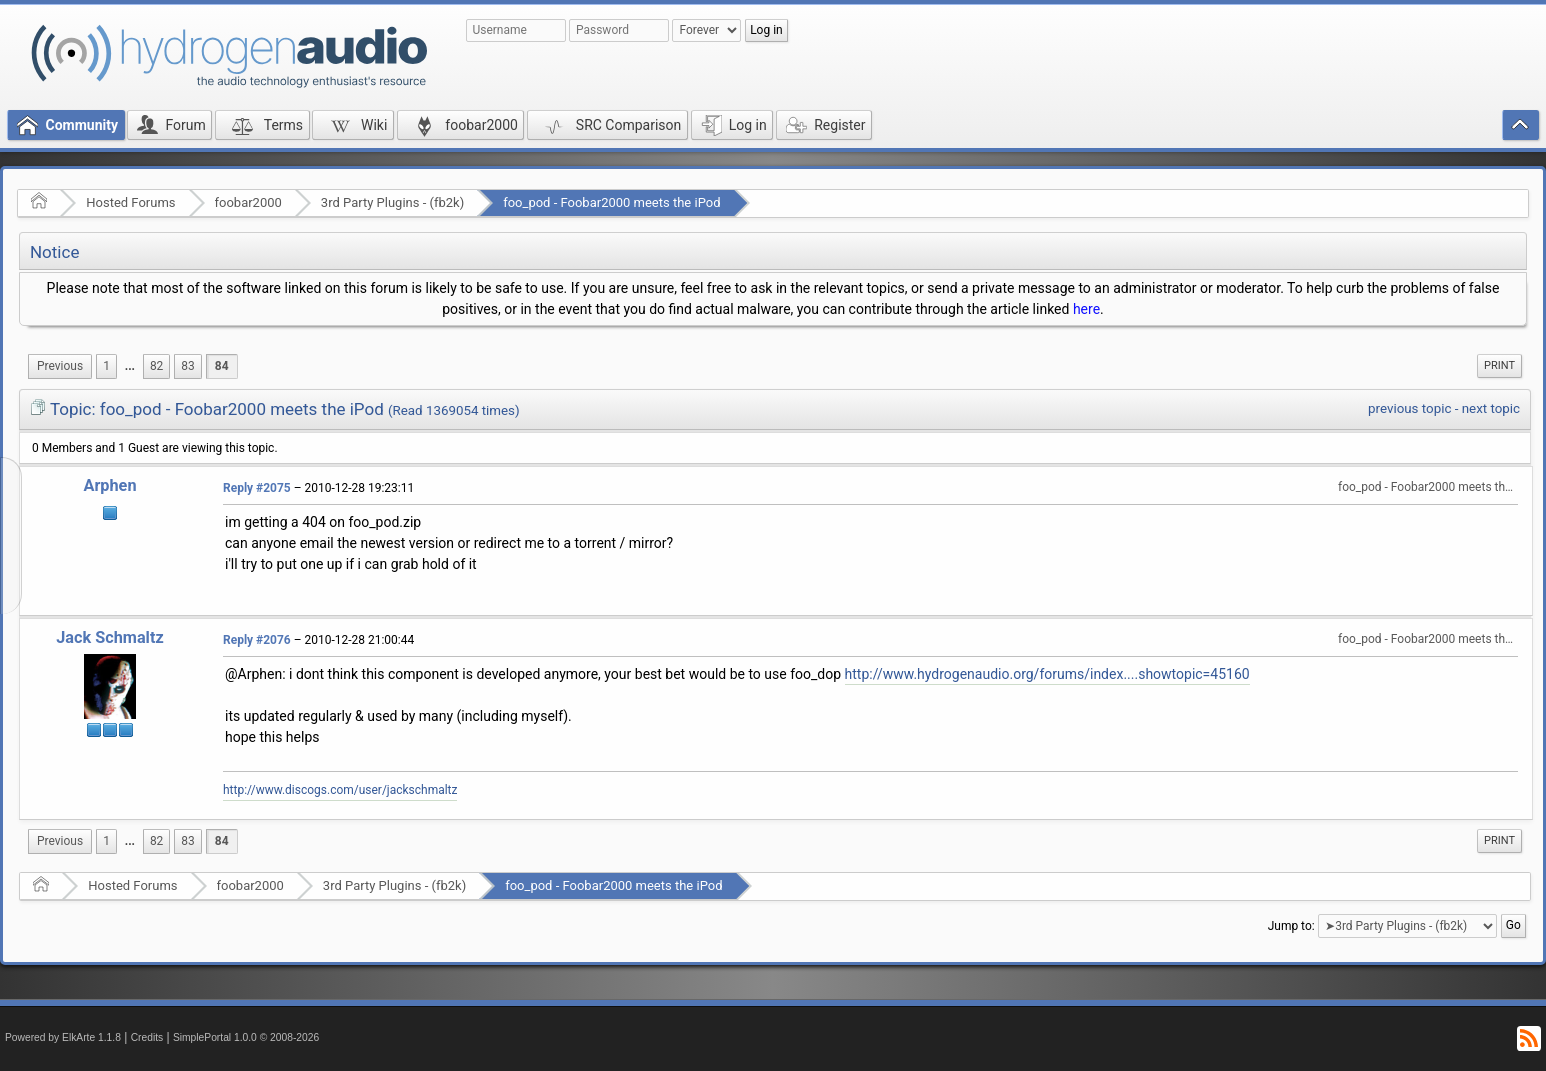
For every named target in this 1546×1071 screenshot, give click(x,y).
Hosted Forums (130, 202)
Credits (147, 1037)
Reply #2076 (257, 640)
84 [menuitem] (222, 366)
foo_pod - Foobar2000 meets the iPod (611, 202)
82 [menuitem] (156, 366)
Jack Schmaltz (109, 637)
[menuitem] (60, 366)
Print (1499, 365)
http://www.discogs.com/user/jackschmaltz (340, 790)
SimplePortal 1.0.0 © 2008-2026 (246, 1037)
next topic (1491, 408)
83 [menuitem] (187, 366)
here (1086, 309)
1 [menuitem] (106, 366)
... (130, 366)
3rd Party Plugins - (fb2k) (392, 202)
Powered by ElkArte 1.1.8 (63, 1037)
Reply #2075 (257, 488)
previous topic (1409, 408)
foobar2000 (248, 202)
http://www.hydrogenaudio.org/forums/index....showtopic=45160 (1047, 674)
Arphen (109, 485)
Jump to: (1291, 926)
